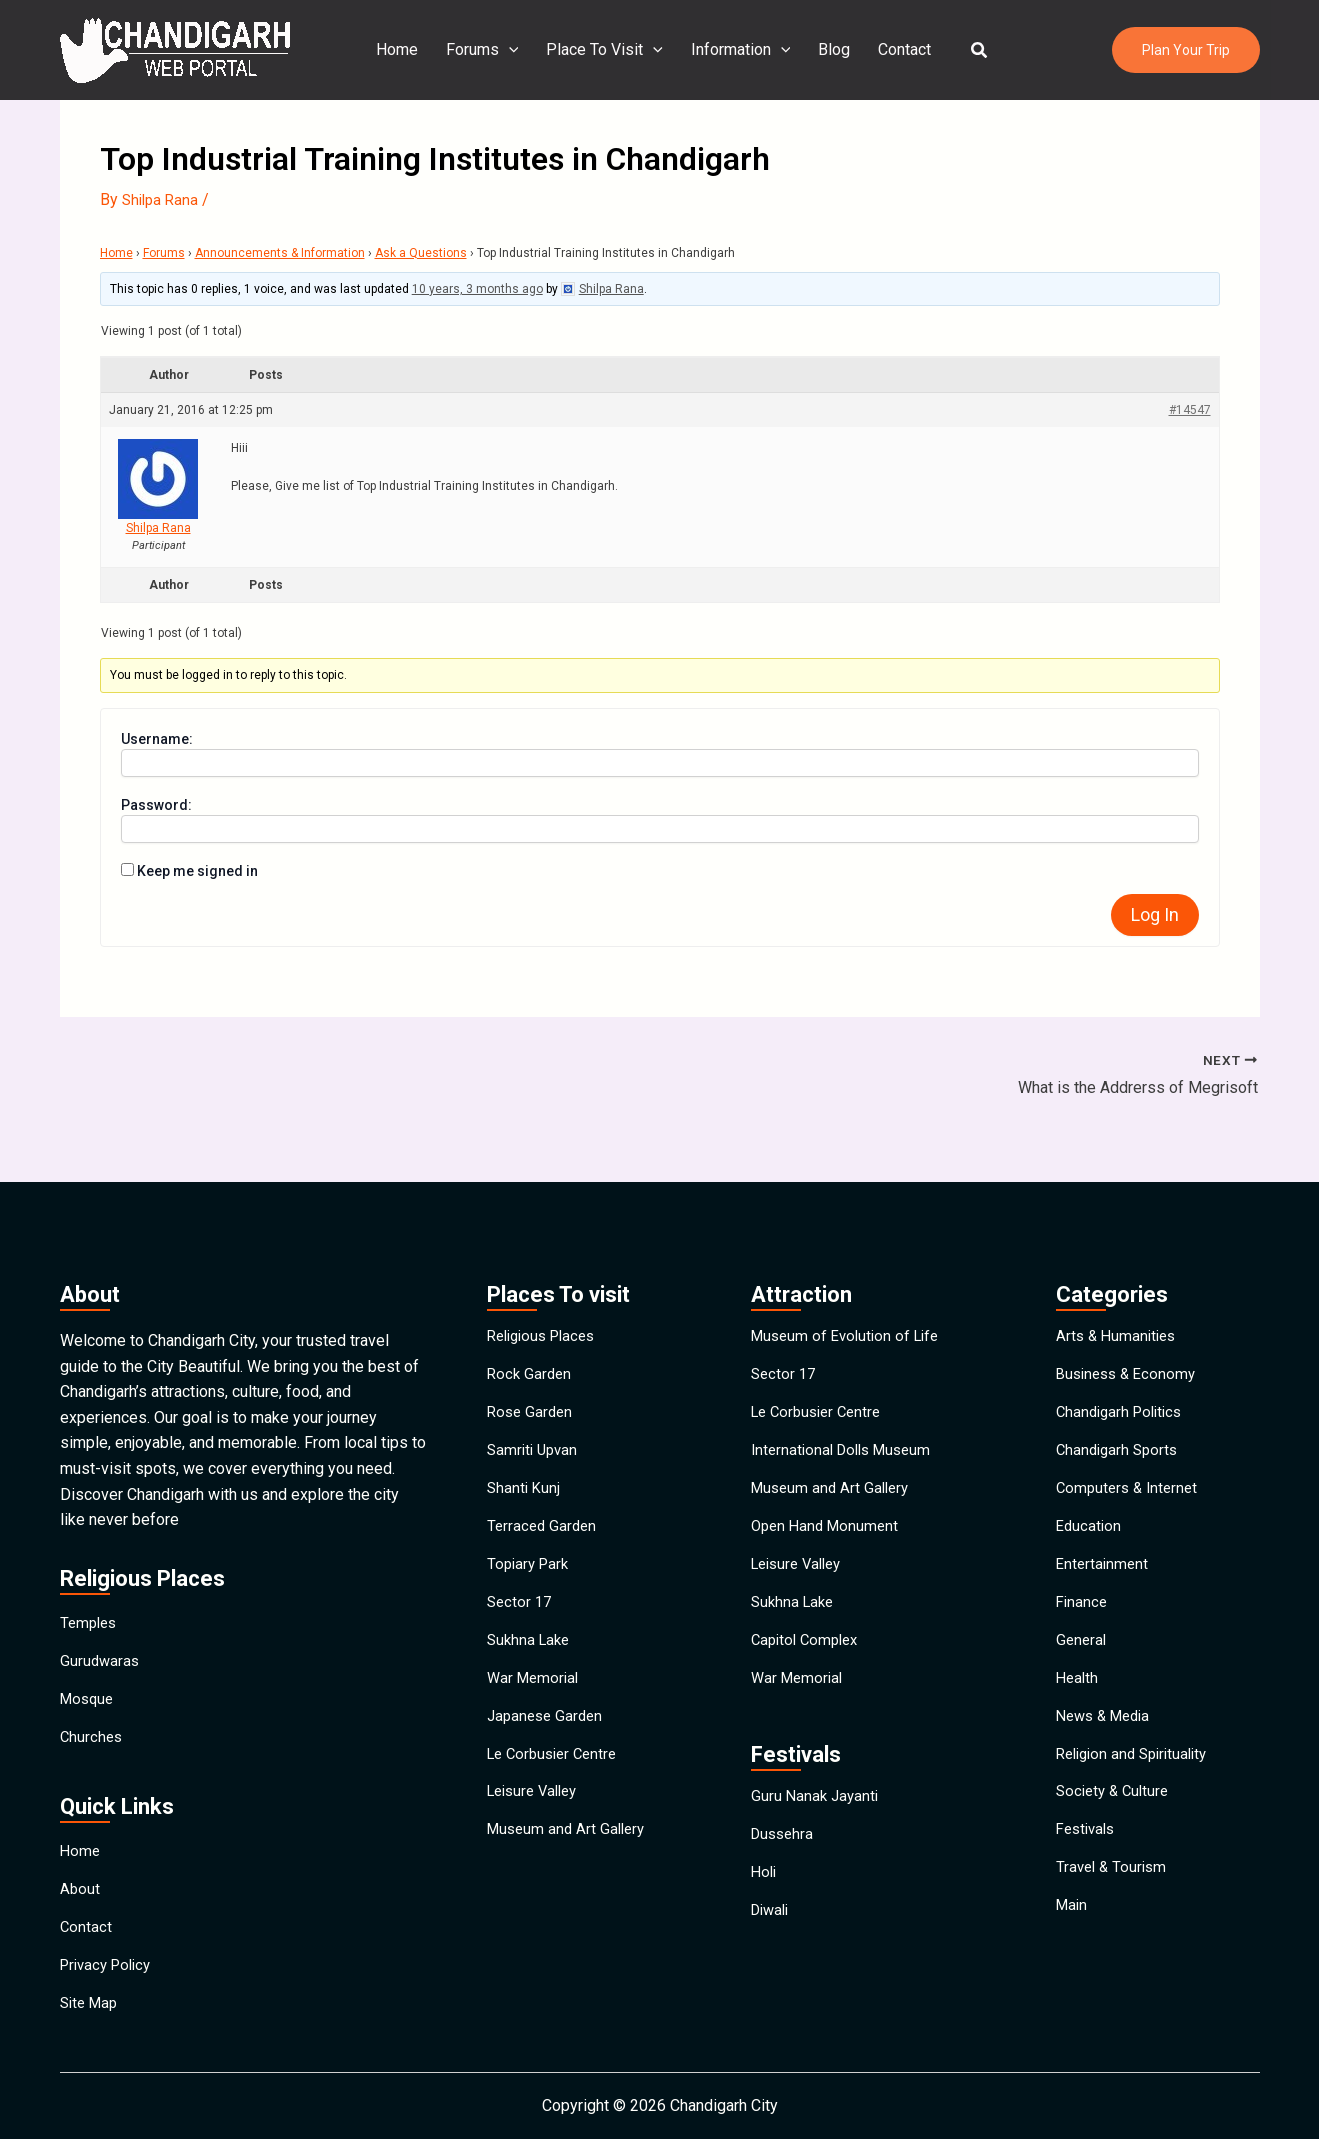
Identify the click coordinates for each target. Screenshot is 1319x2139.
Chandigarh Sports (1120, 1405)
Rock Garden (531, 1313)
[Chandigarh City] (175, 48)
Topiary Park (530, 1543)
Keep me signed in (197, 871)
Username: (157, 739)
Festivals (1088, 1865)
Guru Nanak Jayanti (817, 1807)
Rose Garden (532, 1359)
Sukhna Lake (531, 1635)
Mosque (89, 1646)
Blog (830, 49)
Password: (156, 805)
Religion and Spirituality (1138, 1773)
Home (409, 49)
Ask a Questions (421, 253)
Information (741, 50)
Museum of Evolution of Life (850, 1267)
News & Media (1107, 1727)
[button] (968, 50)
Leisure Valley (537, 1819)
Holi (765, 1899)
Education (1090, 1497)
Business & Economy (1130, 1313)
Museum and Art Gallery (570, 1865)
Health (1078, 1681)
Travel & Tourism (1114, 1911)
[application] (517, 50)
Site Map (91, 1998)
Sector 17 (521, 1589)
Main (1073, 1957)
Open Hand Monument (828, 1497)
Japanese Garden (548, 1727)
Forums (490, 50)
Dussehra (784, 1853)
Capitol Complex (808, 1635)
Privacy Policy (110, 1952)
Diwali (772, 1945)
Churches (92, 1692)
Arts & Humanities (1119, 1267)
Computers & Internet (1130, 1451)
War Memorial (535, 1681)
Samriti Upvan (535, 1405)
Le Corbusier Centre (557, 1773)
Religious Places (546, 1267)
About (80, 1860)
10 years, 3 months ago (477, 289)
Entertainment (1104, 1543)
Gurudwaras (101, 1600)
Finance (1083, 1589)
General (1082, 1635)
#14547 (1190, 410)
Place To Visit (608, 50)
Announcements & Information (280, 253)
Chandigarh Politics (1123, 1359)
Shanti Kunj (525, 1451)
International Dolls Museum (847, 1405)
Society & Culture (1116, 1819)
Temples (90, 1554)
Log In (1155, 914)
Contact (896, 49)
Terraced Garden (544, 1497)
